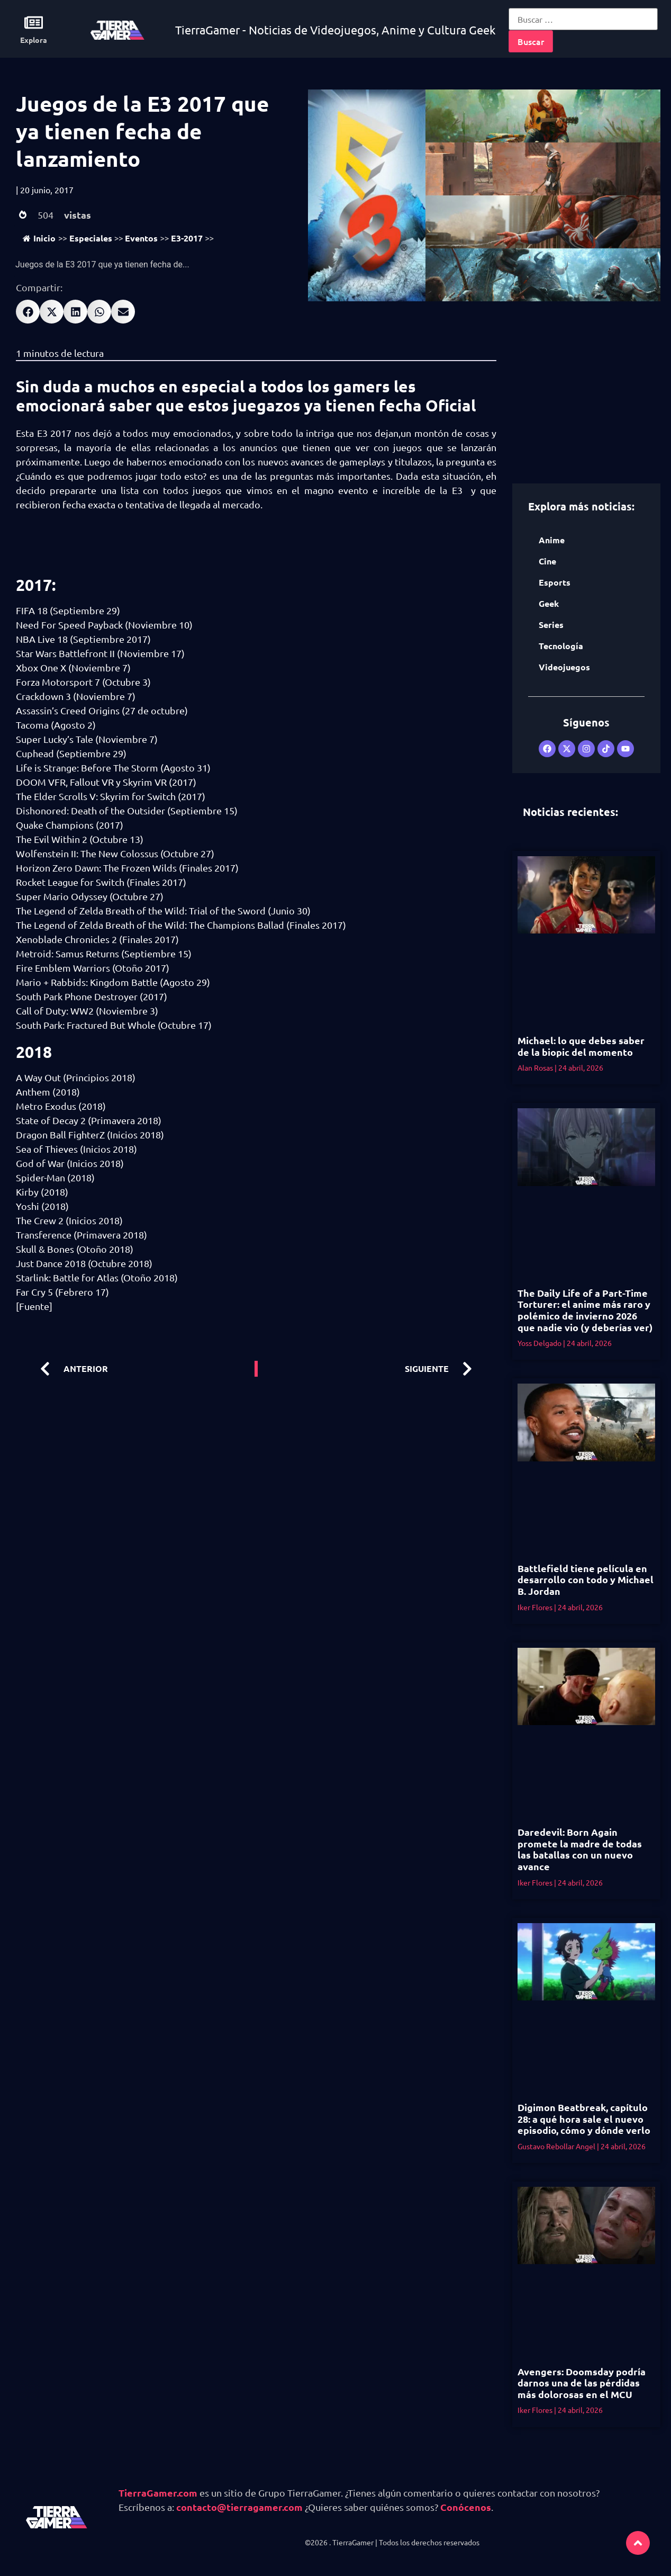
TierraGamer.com (158, 2493)
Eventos (141, 238)
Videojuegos (564, 666)
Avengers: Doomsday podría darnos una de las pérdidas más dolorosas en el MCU (582, 2382)
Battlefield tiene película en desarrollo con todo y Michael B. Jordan (586, 1579)
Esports (554, 582)
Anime (552, 539)
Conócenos (465, 2507)
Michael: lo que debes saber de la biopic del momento (581, 1046)
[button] (28, 312)
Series (551, 624)
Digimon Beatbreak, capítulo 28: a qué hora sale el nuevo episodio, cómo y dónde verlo (584, 2118)
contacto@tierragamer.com (239, 2507)
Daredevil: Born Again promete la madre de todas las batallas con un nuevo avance (580, 1849)
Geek (549, 603)
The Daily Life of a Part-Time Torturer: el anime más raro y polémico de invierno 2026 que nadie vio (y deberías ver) (585, 1310)
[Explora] (33, 22)
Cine (547, 561)
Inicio (39, 238)
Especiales (90, 238)
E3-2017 (187, 238)
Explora (33, 39)
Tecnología (561, 645)
